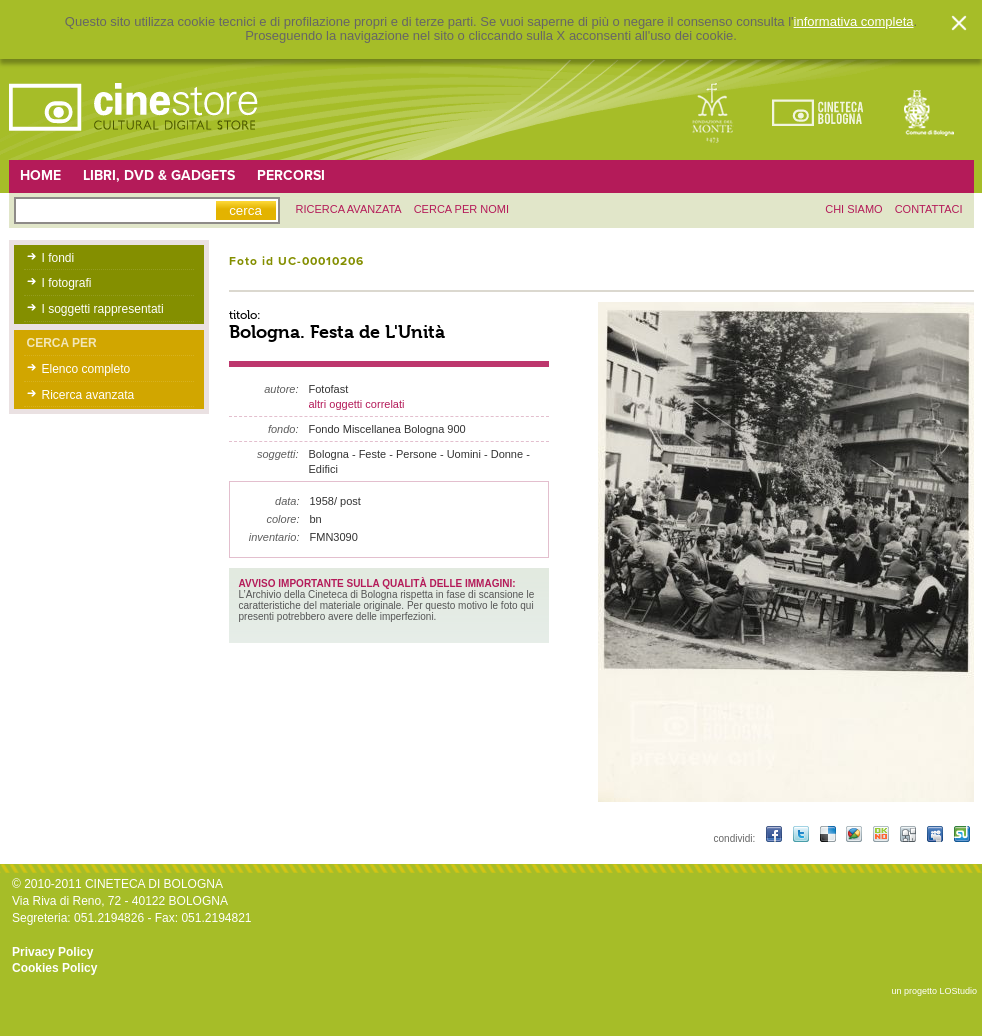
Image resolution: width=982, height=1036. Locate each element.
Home (40, 175)
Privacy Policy (52, 952)
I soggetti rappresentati (103, 309)
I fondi (58, 258)
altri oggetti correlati (357, 404)
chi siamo (853, 209)
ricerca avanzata (349, 209)
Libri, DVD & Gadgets (159, 175)
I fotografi (67, 283)
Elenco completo (86, 369)
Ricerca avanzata (88, 395)
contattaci (929, 209)
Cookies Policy (54, 968)
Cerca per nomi (461, 209)
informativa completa (854, 22)
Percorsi (291, 175)
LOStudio (958, 991)
